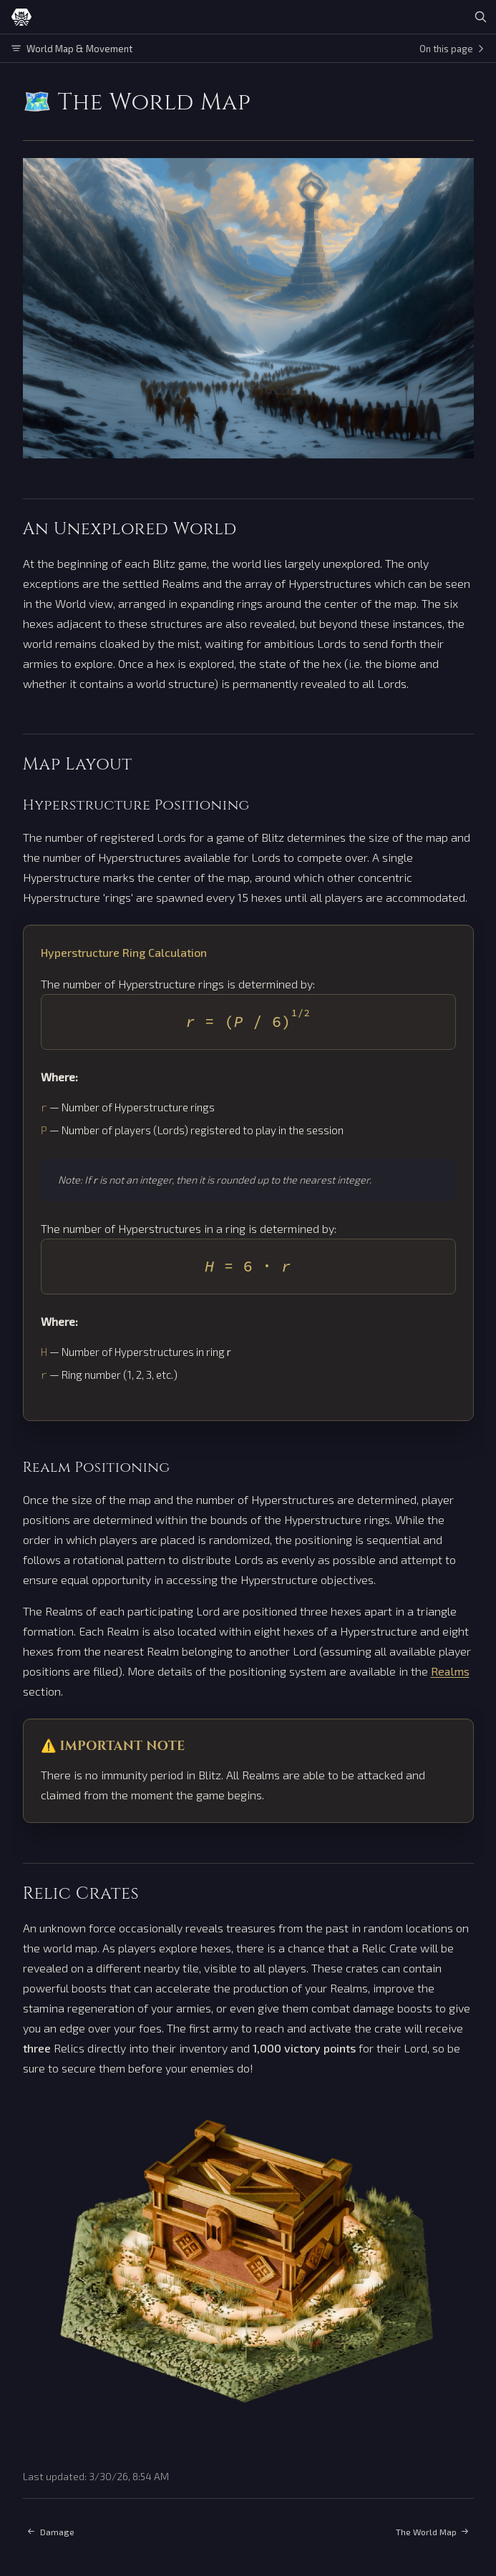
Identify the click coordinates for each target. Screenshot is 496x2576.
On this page (452, 48)
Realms (450, 1671)
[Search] (480, 17)
